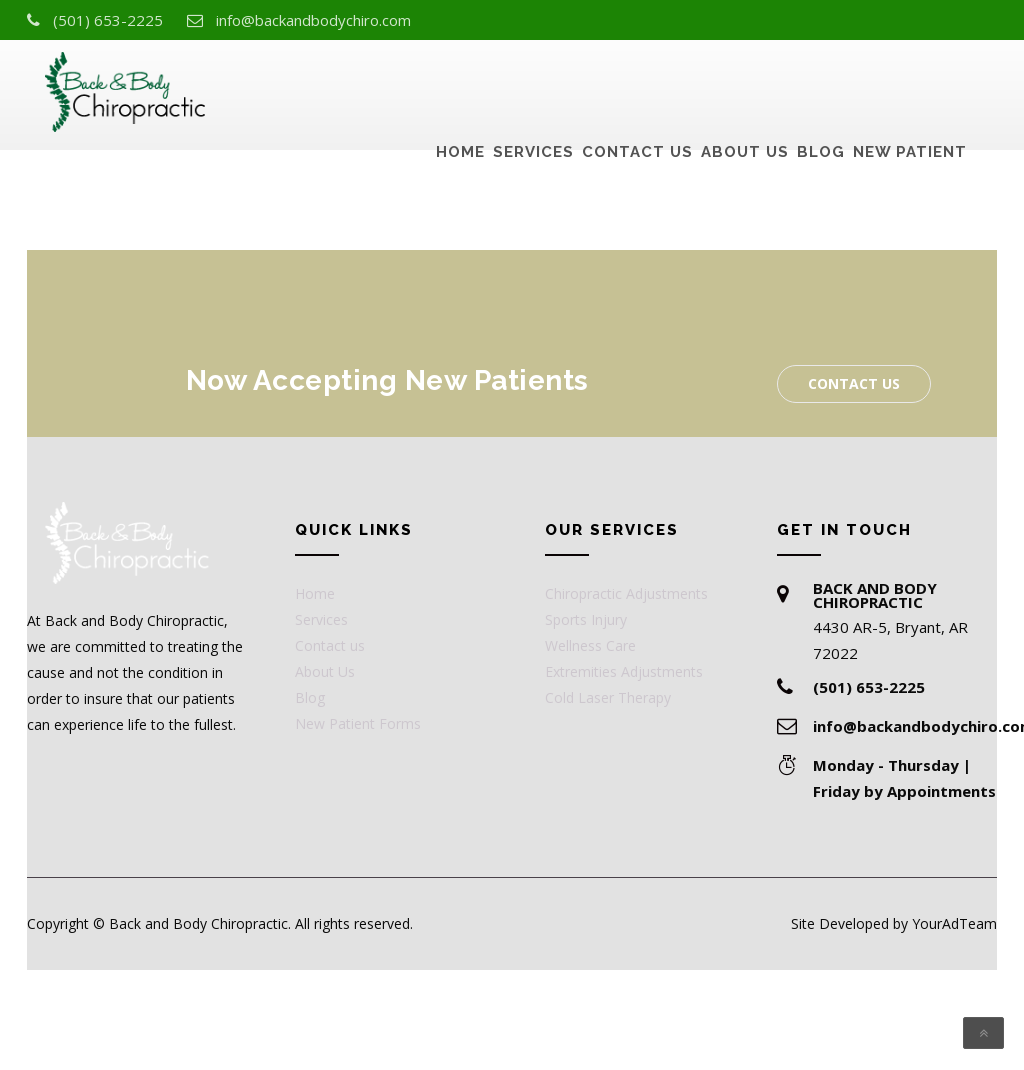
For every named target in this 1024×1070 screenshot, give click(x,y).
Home (460, 86)
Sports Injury (586, 619)
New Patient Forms (358, 723)
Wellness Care (590, 645)
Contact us (637, 86)
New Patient (910, 86)
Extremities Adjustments (624, 671)
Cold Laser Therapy (608, 697)
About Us (745, 86)
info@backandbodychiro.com (313, 20)
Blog (821, 86)
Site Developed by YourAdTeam (894, 923)
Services (533, 86)
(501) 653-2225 (108, 20)
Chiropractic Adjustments (626, 593)
